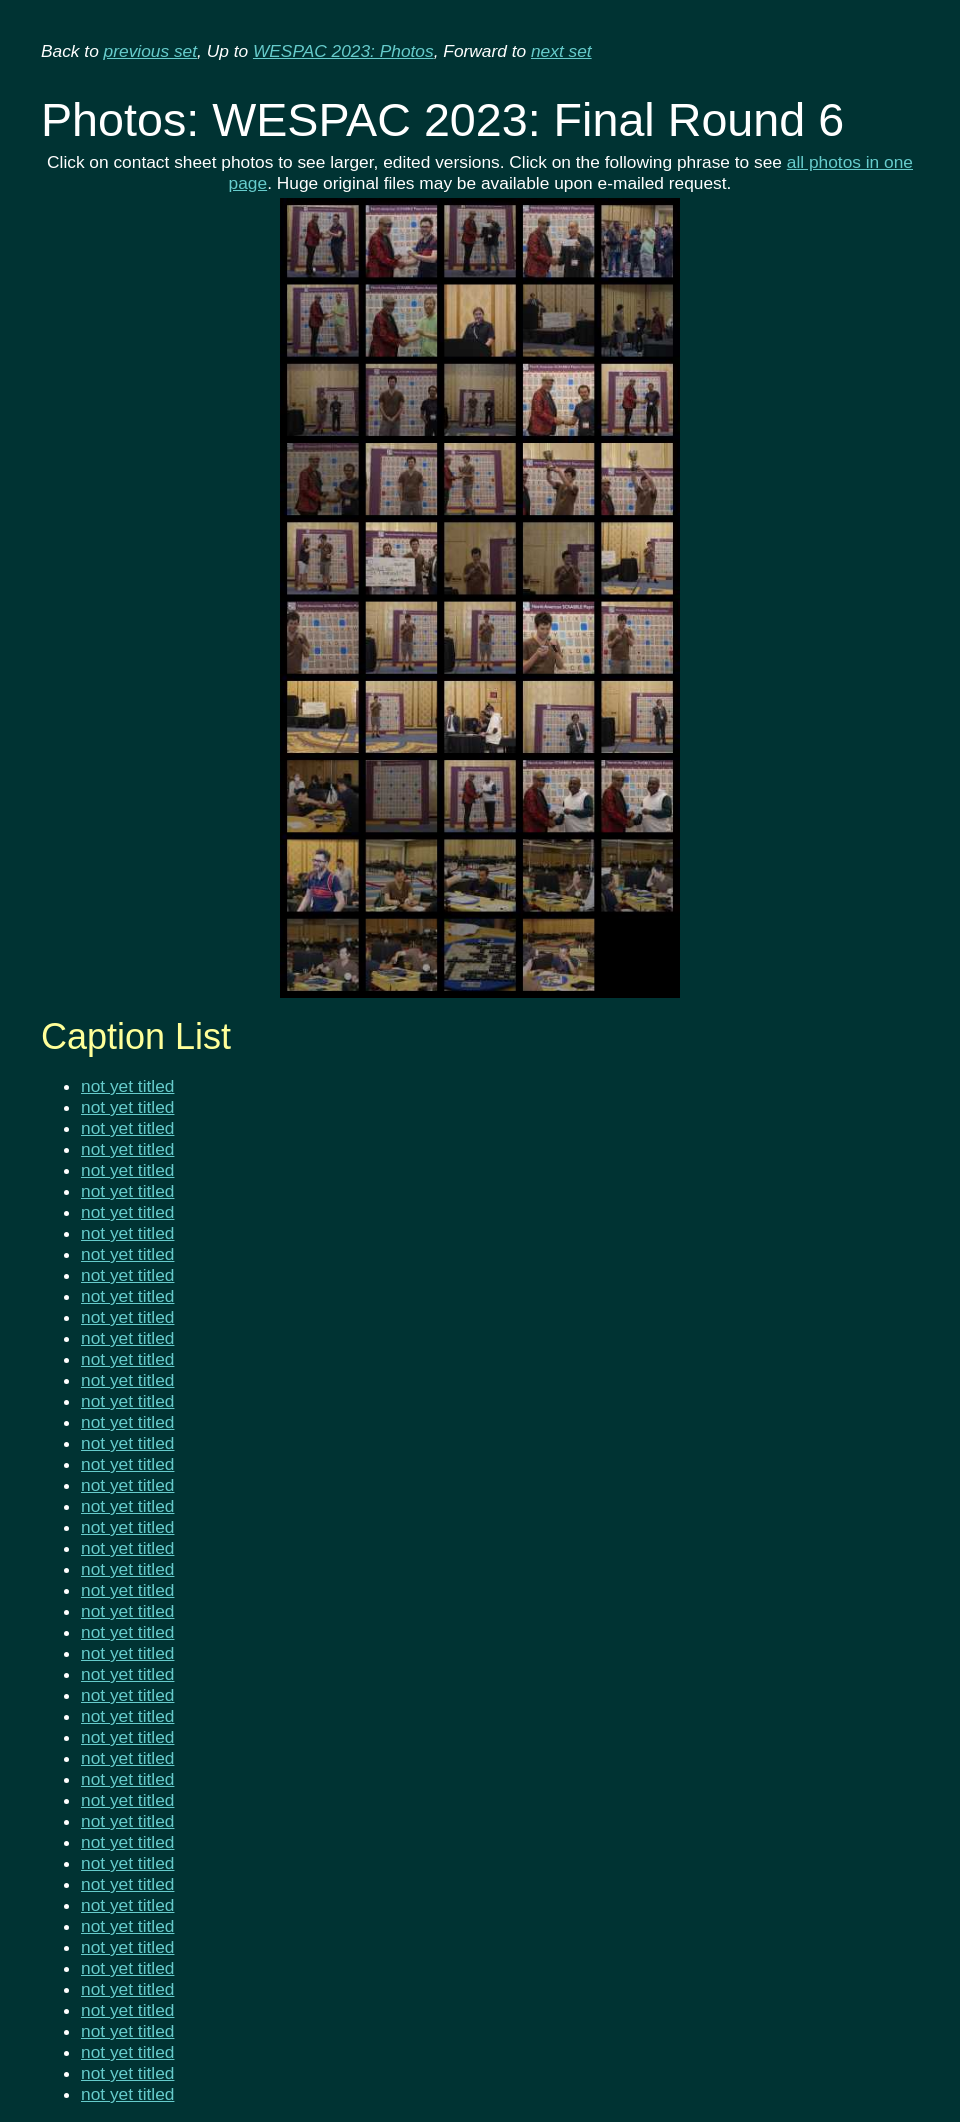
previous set (150, 51)
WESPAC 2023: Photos (343, 51)
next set (561, 51)
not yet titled (127, 1086)
